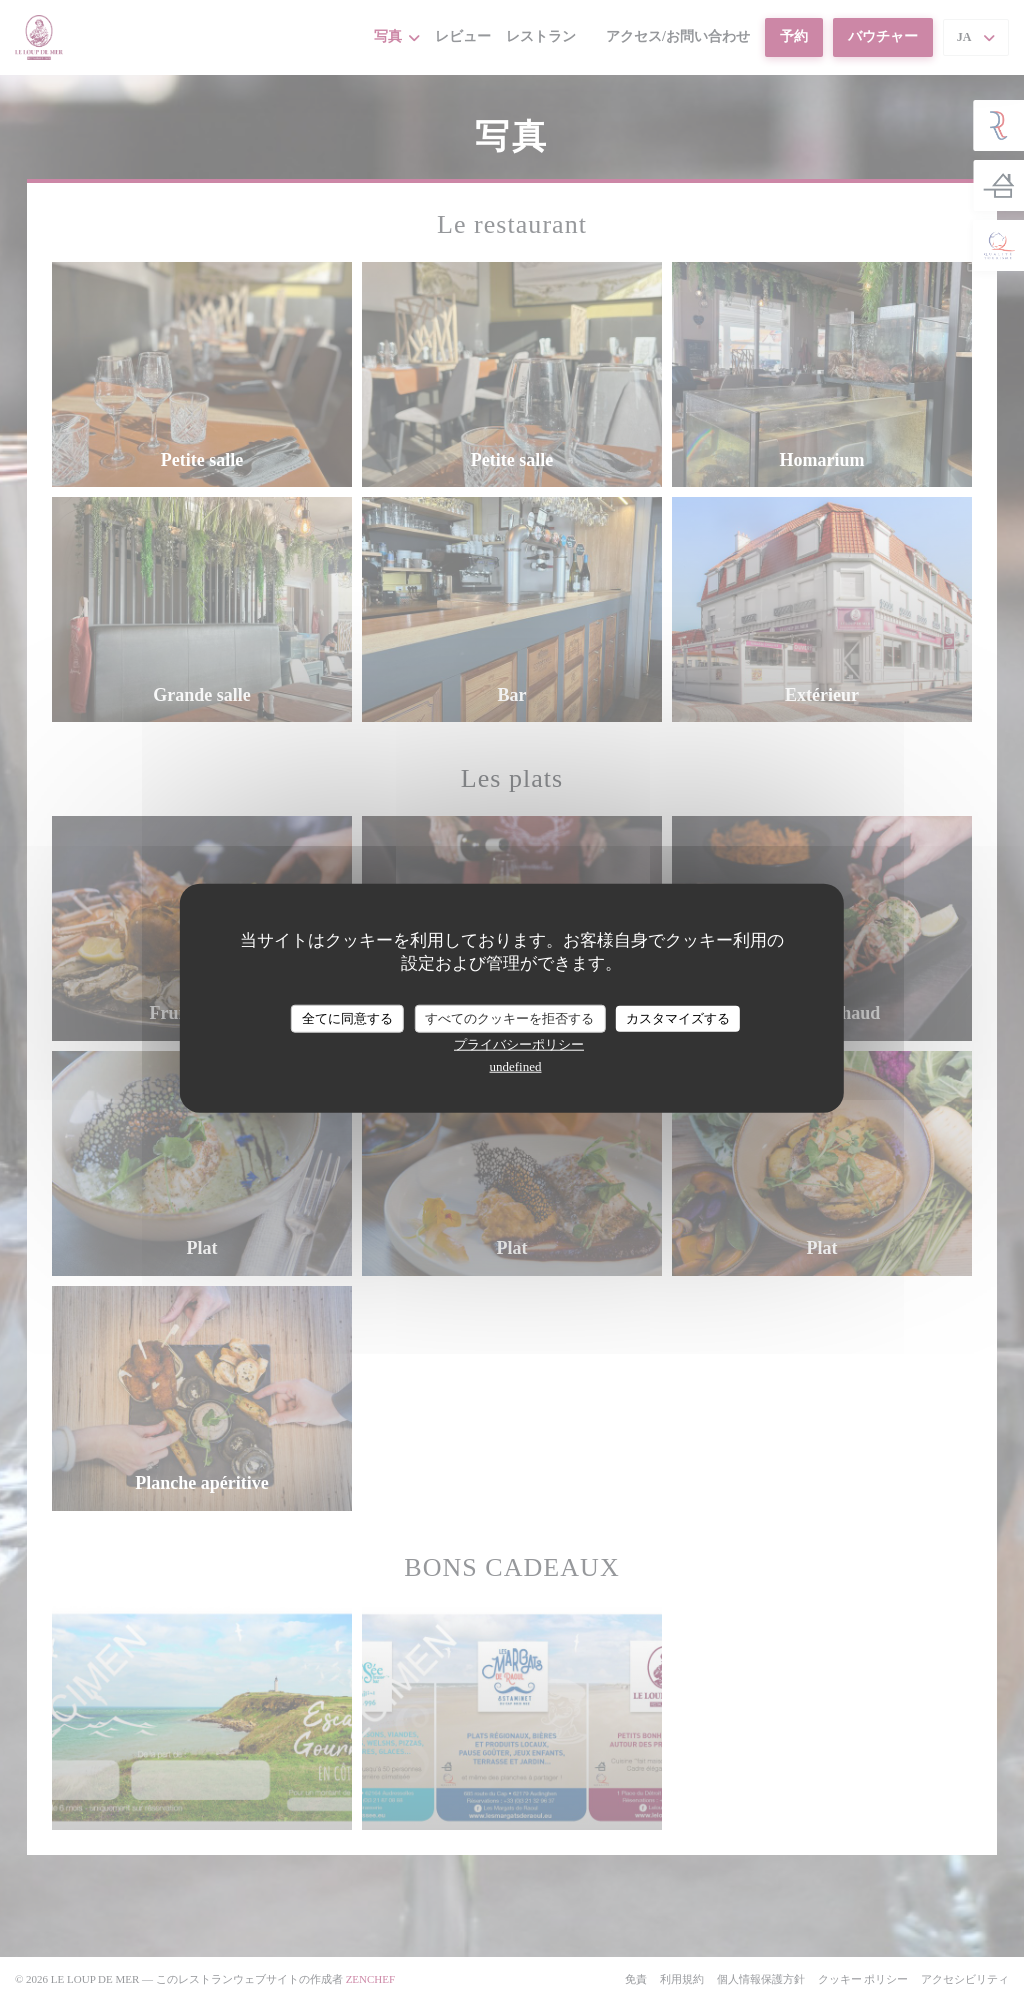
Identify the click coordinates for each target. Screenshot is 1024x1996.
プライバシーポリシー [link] (519, 1043)
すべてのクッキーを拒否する (509, 1018)
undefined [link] (516, 1065)
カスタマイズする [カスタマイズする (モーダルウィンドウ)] (678, 1018)
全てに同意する (347, 1018)
